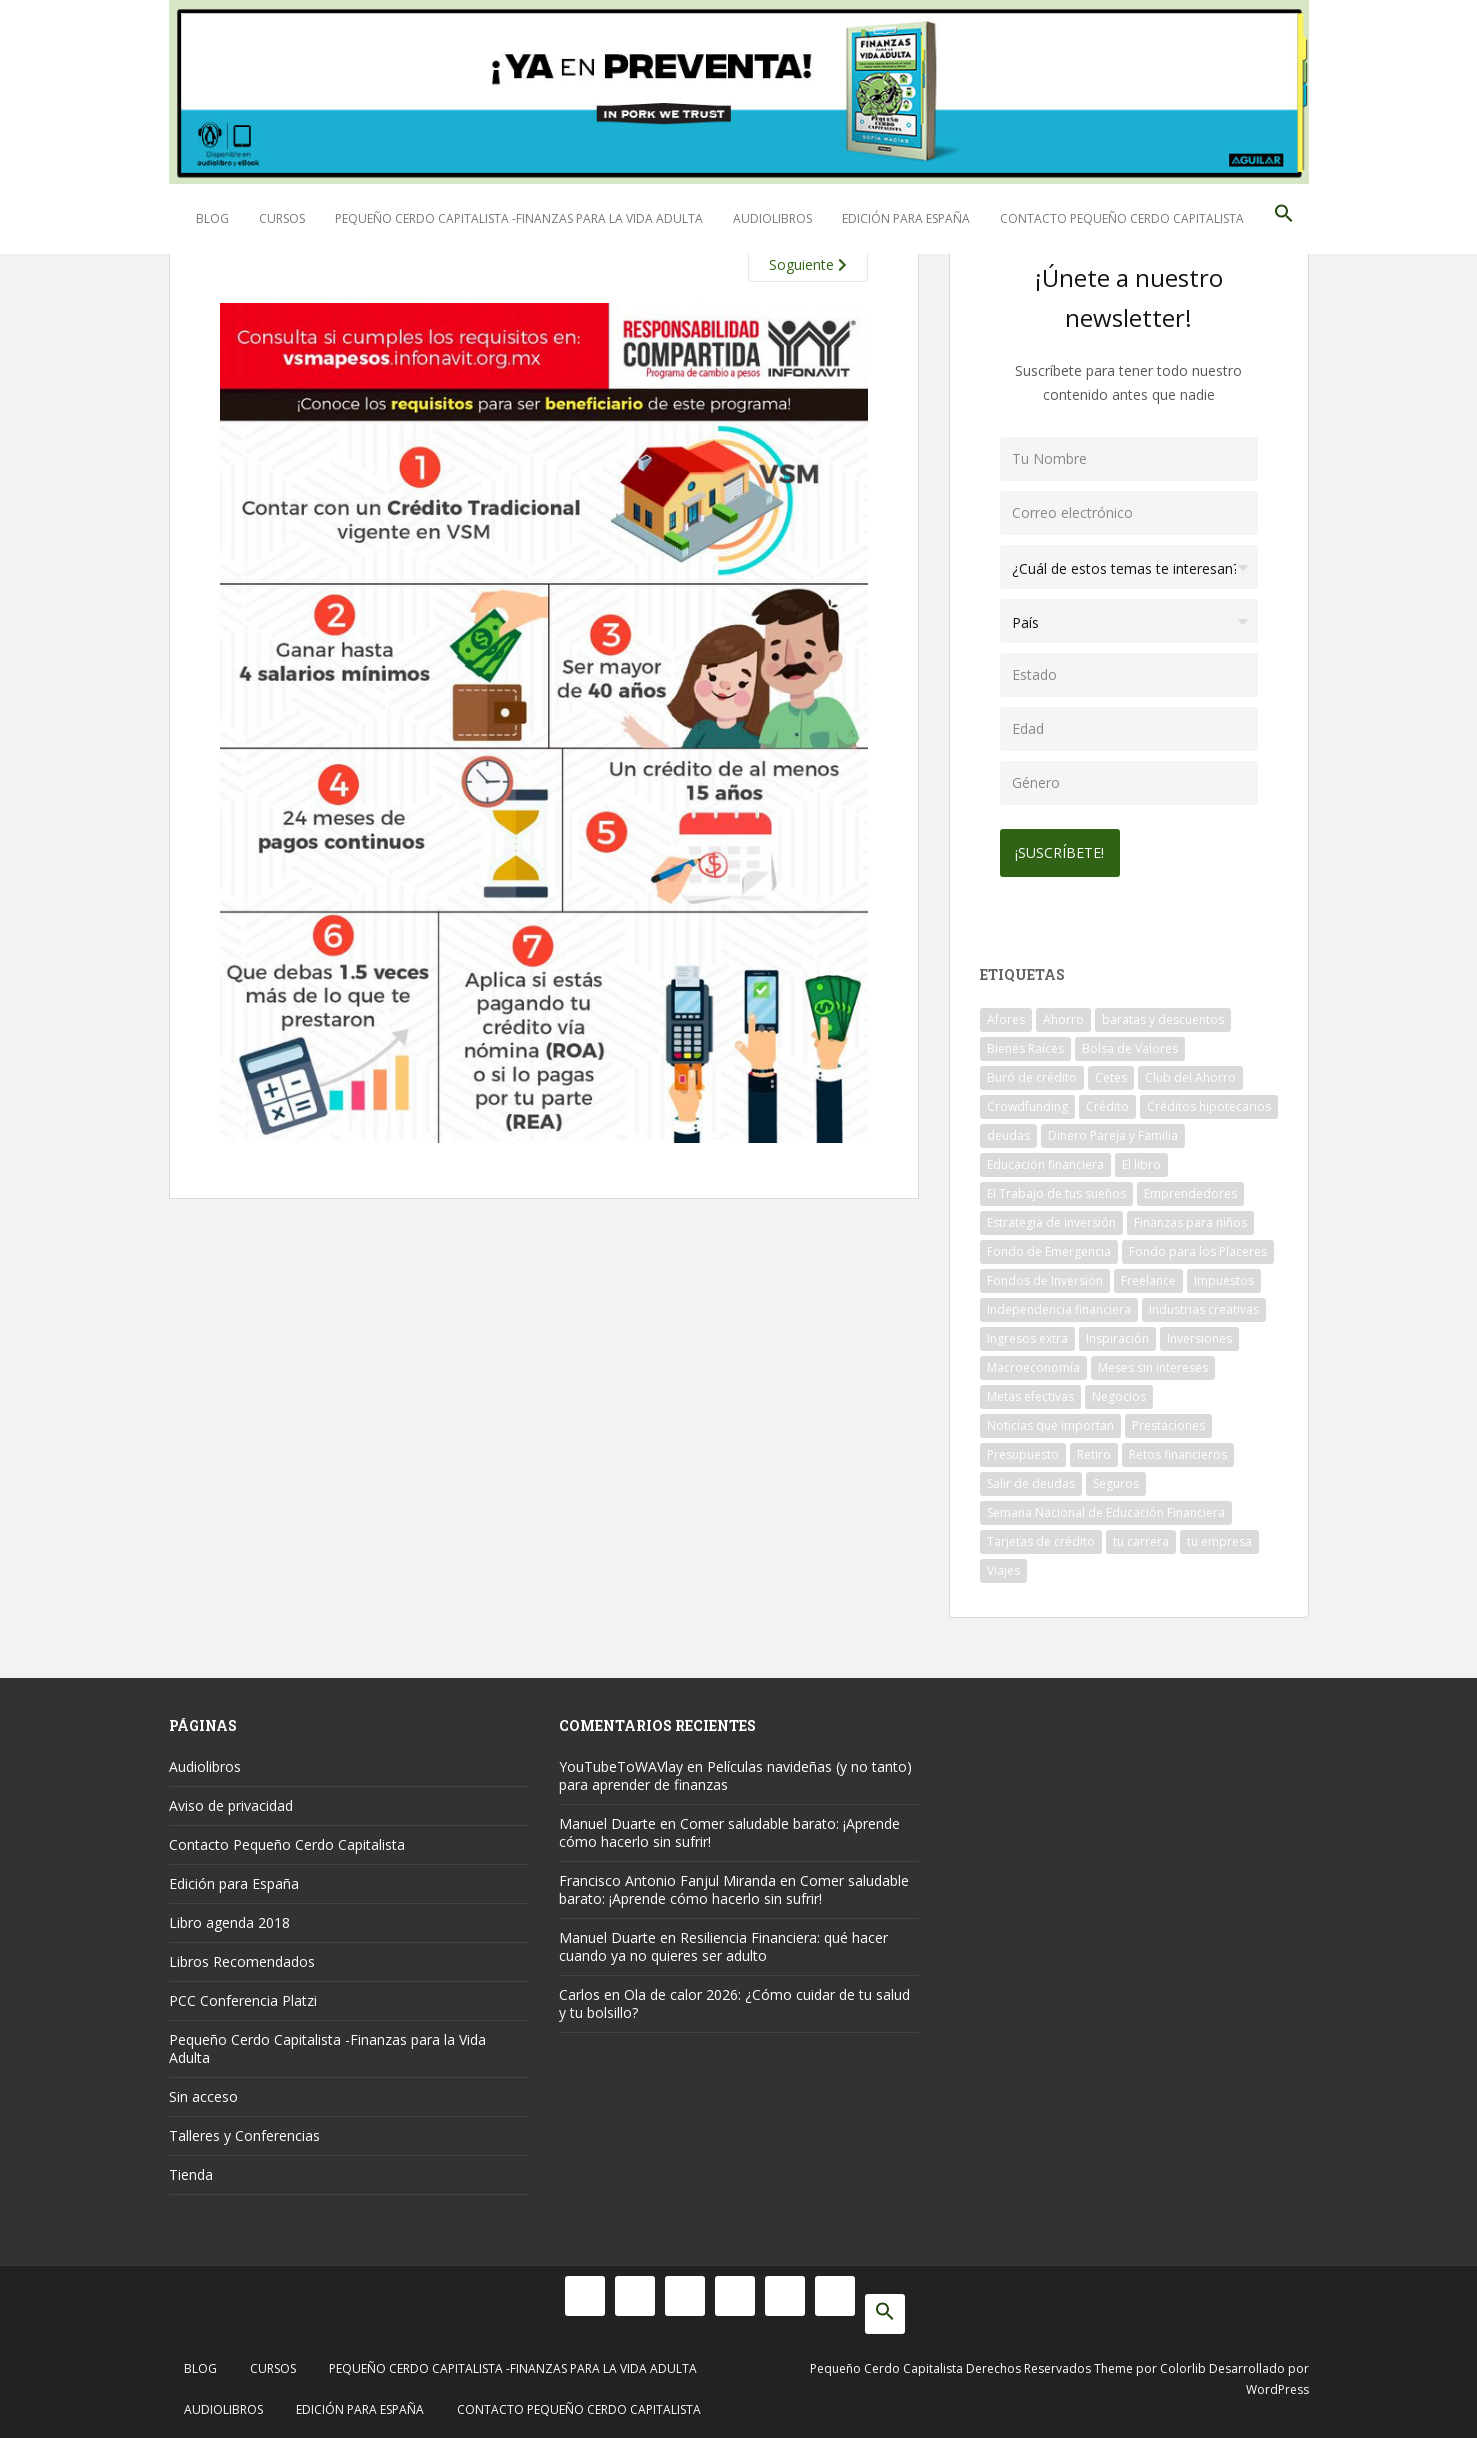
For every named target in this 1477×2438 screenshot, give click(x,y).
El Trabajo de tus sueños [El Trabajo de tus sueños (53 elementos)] (1056, 1189)
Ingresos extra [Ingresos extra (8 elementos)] (1027, 1334)
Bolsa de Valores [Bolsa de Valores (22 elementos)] (1130, 1044)
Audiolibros (772, 218)
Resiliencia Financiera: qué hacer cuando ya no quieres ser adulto (723, 1942)
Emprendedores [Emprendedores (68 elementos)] (1190, 1189)
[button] (1284, 219)
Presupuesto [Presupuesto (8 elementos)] (1023, 1450)
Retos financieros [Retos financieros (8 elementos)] (1178, 1450)
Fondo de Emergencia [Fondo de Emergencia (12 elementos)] (1049, 1247)
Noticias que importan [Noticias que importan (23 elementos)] (1050, 1421)
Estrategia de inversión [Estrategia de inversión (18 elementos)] (1051, 1218)
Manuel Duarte (607, 1819)
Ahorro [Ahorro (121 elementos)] (1063, 1015)
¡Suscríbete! (1064, 848)
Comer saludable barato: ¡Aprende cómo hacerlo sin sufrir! (729, 1828)
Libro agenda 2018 (229, 1918)
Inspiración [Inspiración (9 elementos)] (1117, 1334)
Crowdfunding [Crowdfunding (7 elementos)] (1027, 1102)
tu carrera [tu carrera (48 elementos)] (1141, 1537)
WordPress (1277, 2385)
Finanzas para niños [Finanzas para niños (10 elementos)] (1190, 1218)
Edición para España (906, 218)
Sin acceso (203, 2092)
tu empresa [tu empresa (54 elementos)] (1219, 1537)
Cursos (282, 218)
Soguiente (808, 264)
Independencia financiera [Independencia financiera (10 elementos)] (1059, 1305)
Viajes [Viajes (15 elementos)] (1003, 1566)
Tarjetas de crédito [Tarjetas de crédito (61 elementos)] (1041, 1537)
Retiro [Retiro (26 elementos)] (1094, 1450)
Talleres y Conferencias (244, 2131)
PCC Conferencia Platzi (243, 1996)
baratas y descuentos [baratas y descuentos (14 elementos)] (1163, 1015)
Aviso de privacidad (231, 1801)
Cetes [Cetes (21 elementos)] (1111, 1073)
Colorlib (1183, 2364)
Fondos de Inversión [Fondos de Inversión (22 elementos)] (1045, 1276)
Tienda (191, 2170)
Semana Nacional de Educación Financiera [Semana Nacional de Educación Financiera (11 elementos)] (1106, 1508)
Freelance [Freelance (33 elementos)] (1148, 1276)
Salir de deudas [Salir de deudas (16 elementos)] (1031, 1479)
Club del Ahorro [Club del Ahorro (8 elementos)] (1190, 1073)
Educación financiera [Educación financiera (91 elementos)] (1045, 1160)
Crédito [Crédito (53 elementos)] (1107, 1102)
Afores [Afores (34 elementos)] (1006, 1015)
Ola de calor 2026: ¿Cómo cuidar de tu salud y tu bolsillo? (734, 1999)
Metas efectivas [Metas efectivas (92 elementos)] (1030, 1392)
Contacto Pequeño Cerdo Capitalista (1122, 218)
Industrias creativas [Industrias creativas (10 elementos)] (1204, 1305)
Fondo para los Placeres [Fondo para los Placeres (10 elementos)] (1198, 1247)
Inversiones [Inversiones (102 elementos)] (1199, 1334)
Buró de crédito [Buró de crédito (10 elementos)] (1032, 1073)
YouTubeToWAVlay (621, 1762)
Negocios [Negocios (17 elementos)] (1119, 1392)
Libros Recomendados (242, 1957)
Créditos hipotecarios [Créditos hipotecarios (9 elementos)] (1209, 1102)
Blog (212, 218)
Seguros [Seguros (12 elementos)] (1116, 1479)
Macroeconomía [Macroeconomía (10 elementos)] (1033, 1363)
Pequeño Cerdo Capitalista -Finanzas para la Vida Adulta (519, 218)
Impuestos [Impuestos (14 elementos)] (1224, 1276)
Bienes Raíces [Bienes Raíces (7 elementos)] (1025, 1044)
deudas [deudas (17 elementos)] (1008, 1131)
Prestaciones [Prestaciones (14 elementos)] (1168, 1421)
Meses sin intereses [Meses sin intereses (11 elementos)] (1153, 1363)
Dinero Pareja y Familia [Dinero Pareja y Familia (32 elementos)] (1113, 1131)
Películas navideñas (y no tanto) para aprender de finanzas (735, 1771)
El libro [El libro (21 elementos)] (1141, 1160)
